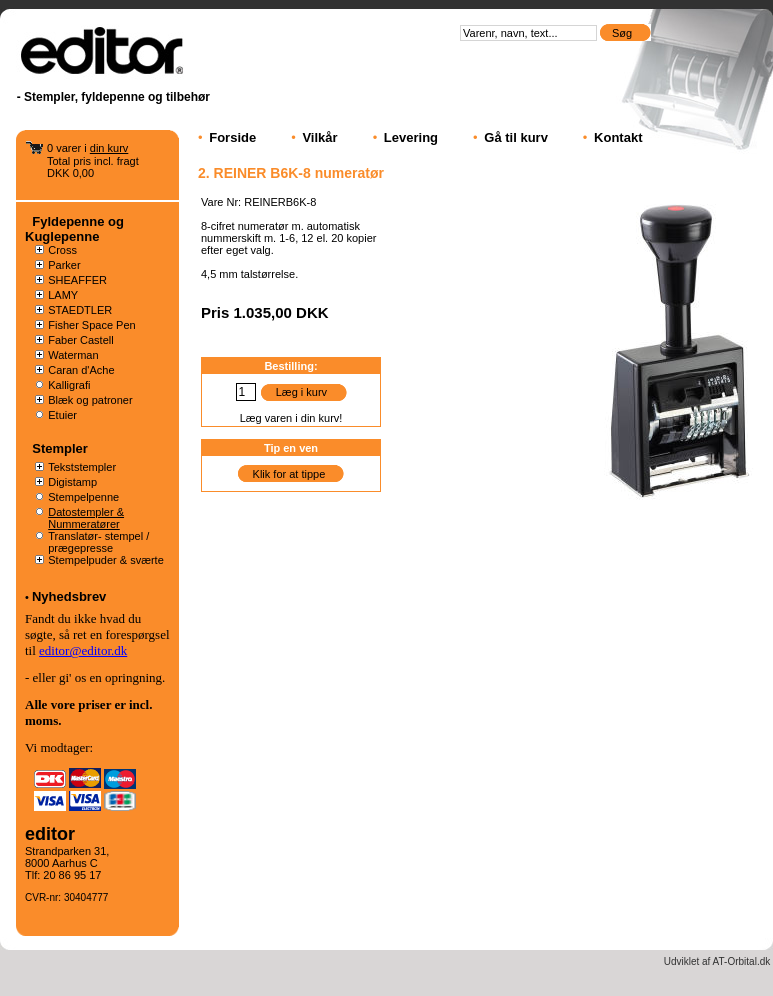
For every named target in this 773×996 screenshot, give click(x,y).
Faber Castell (80, 340)
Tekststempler (82, 467)
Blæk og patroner (90, 400)
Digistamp (72, 482)
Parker (64, 265)
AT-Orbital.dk (742, 961)
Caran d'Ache (81, 370)
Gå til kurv (516, 137)
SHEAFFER (77, 280)
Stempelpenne (83, 497)
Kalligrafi (69, 385)
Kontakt (618, 137)
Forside (232, 137)
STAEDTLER (80, 310)
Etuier (62, 415)
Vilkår (319, 137)
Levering (411, 137)
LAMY (63, 295)
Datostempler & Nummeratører (86, 518)
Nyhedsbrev (69, 596)
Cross (62, 250)
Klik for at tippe (289, 474)
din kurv (109, 148)
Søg (623, 33)
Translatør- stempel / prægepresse (98, 542)
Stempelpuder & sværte (106, 560)
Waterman (73, 355)
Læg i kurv (301, 392)
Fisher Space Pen (91, 325)
